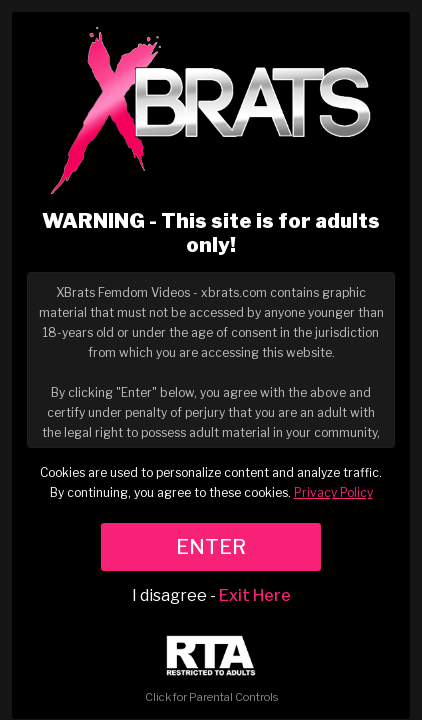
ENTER (211, 547)
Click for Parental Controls (211, 669)
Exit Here (255, 595)
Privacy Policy (333, 492)
